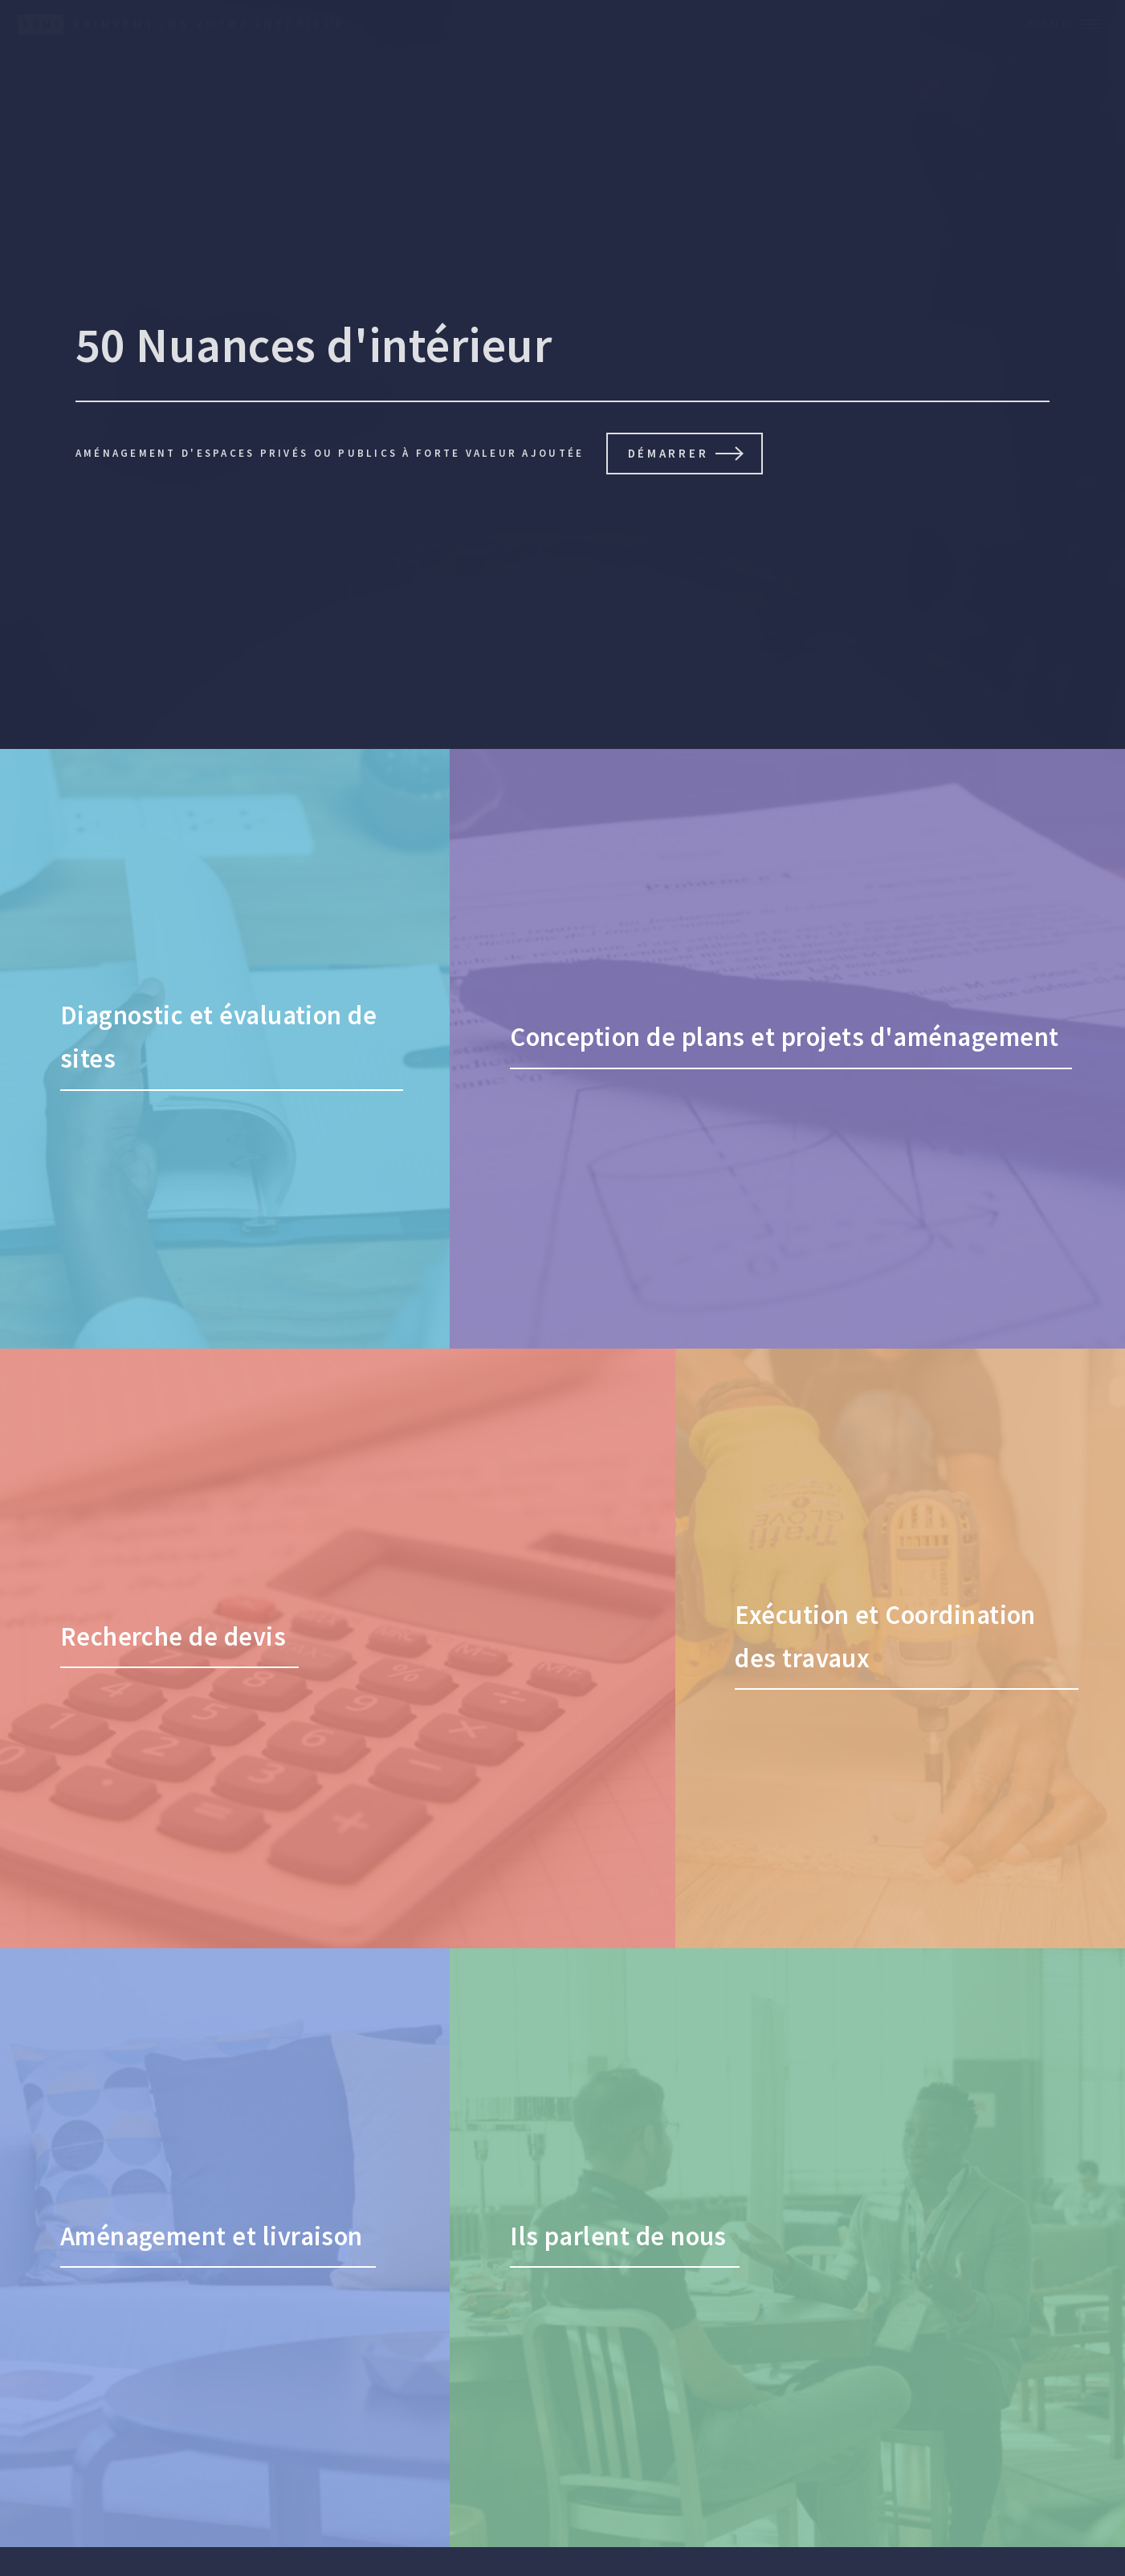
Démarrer (668, 453)
